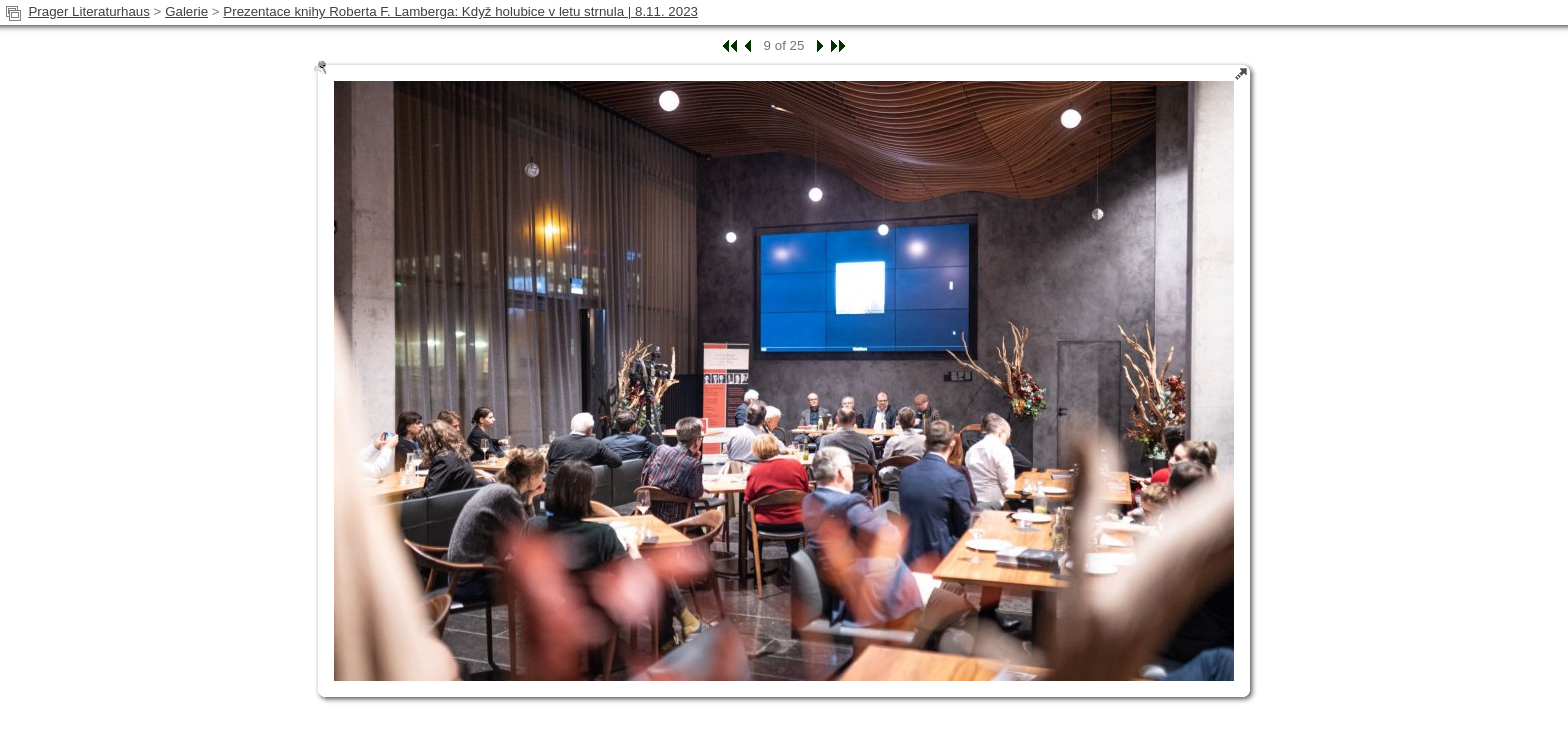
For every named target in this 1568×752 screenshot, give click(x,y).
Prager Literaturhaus (89, 11)
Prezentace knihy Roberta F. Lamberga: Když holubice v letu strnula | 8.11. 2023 (460, 11)
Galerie (186, 11)
